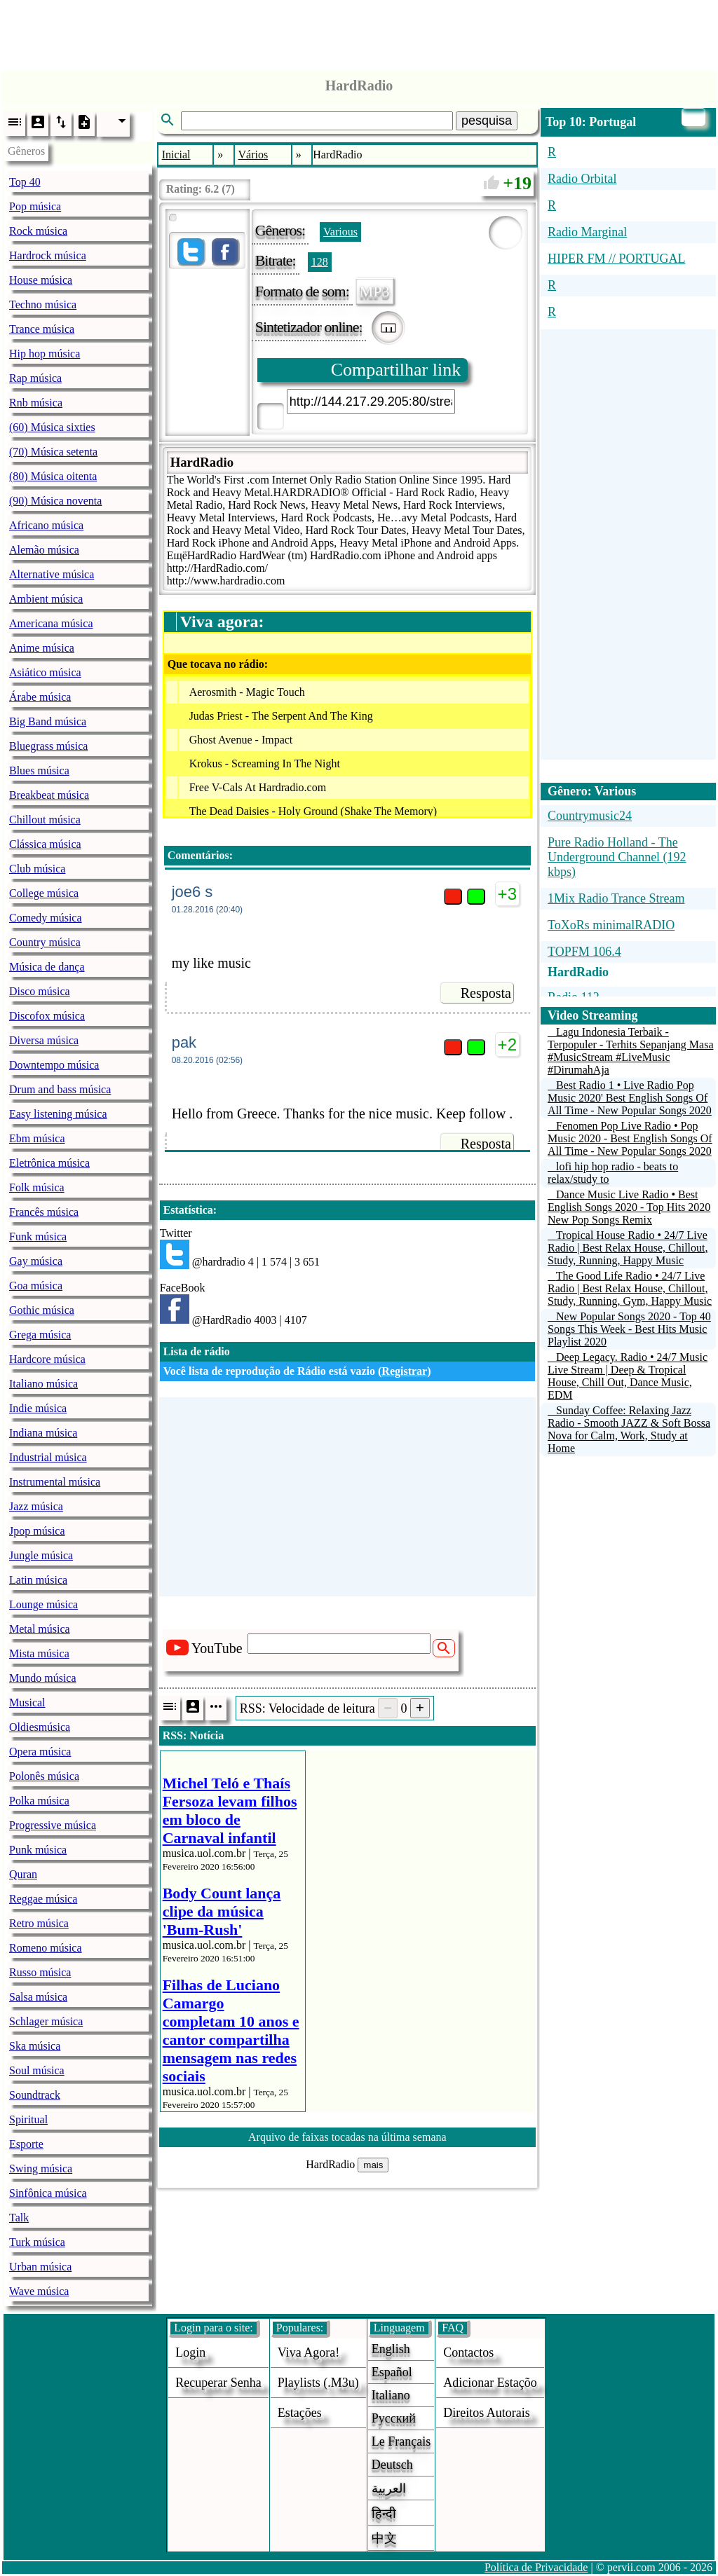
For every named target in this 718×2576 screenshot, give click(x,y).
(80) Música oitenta (53, 476)
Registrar (404, 1371)
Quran (23, 1874)
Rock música (38, 231)
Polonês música (44, 1776)
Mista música (39, 1653)
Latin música (38, 1580)
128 (319, 262)
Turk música (37, 2242)
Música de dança (47, 967)
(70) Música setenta (53, 452)
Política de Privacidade (536, 2567)
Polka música (39, 1801)
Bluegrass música (48, 746)
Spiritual (28, 2119)
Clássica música (45, 844)
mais (373, 2165)
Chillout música (45, 819)
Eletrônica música (49, 1163)
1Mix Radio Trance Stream (616, 898)
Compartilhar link (396, 369)
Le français (401, 2441)
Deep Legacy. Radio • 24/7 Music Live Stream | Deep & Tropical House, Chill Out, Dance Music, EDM (627, 1376)
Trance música (41, 329)
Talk (19, 2218)
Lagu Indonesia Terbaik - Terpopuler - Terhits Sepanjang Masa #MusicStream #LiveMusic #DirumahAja (631, 1051)
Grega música (40, 1335)
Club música (37, 869)
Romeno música (45, 1948)
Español (392, 2372)
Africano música (46, 525)
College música (44, 893)
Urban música (40, 2267)
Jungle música (41, 1555)
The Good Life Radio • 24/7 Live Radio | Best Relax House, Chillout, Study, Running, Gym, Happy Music (630, 1288)
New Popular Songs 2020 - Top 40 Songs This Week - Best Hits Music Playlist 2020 (629, 1329)
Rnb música (35, 403)
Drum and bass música (60, 1089)
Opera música (40, 1752)
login (190, 2352)
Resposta (486, 993)
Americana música (51, 623)
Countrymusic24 (590, 816)
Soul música (37, 2070)
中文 (384, 2538)
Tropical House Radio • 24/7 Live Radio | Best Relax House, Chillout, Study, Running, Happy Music (628, 1247)
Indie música (38, 1408)
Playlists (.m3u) (318, 2383)
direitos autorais (486, 2413)
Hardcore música (47, 1359)
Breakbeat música (49, 795)
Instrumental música (54, 1482)
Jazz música (36, 1506)
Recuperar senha (218, 2383)
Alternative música (51, 574)
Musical (27, 1702)
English (391, 2349)
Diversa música (44, 1040)
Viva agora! (308, 2352)
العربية (389, 2488)
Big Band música (47, 721)
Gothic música (41, 1310)
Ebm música (37, 1138)
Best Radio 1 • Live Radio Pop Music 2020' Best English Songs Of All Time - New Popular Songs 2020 (630, 1097)
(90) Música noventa (55, 501)
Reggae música (43, 1899)
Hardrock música (47, 255)
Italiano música (43, 1384)
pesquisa (486, 121)
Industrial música (48, 1457)
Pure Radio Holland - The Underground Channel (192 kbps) (617, 857)
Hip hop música (44, 353)
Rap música (35, 378)
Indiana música (43, 1433)
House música (40, 280)
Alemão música (44, 550)
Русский (394, 2418)
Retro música (39, 1923)
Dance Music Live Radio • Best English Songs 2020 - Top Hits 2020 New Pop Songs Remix (629, 1207)
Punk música (38, 1850)
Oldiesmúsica (39, 1727)
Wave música (39, 2291)
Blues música (39, 770)
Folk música (37, 1187)
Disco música (39, 991)
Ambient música (46, 599)
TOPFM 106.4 (584, 952)
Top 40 (25, 182)
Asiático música (45, 672)
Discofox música (47, 1016)
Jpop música (37, 1531)
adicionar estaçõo (489, 2383)
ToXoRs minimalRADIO (611, 925)
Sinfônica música (48, 2193)
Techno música (42, 304)
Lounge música (43, 1604)
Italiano (391, 2395)
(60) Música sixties (52, 427)
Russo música (40, 1972)
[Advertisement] (359, 31)
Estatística (188, 1210)
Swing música (40, 2168)
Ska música (34, 2046)
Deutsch (392, 2465)
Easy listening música (58, 1114)
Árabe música (40, 697)
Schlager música (46, 2021)
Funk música (38, 1236)
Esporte (26, 2144)
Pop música (35, 206)
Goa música (35, 1286)
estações (300, 2413)
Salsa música (38, 1997)
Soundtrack (34, 2095)
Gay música (35, 1261)
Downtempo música (54, 1065)
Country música (45, 942)
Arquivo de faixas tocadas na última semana (347, 2137)
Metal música (39, 1629)
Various (340, 232)
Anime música (41, 648)
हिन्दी (384, 2514)
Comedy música (45, 918)
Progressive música (52, 1825)
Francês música (44, 1212)
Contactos (468, 2352)
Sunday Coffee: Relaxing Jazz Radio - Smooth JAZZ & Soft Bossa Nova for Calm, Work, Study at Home (629, 1429)
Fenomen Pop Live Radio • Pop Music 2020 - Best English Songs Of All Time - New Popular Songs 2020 (630, 1138)
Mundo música (42, 1678)
